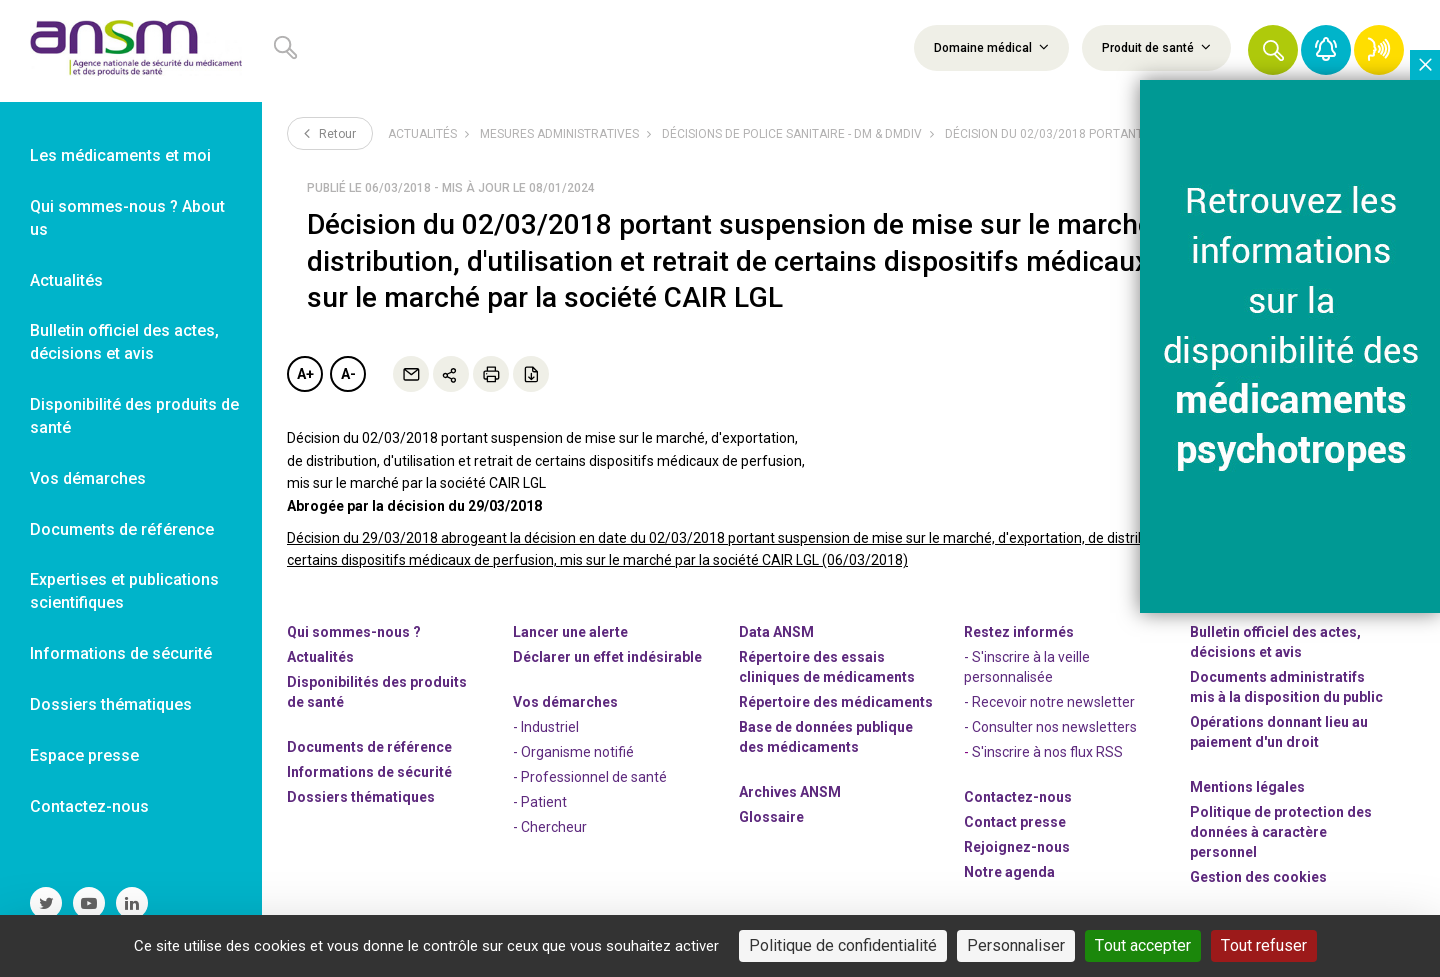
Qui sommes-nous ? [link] (354, 632)
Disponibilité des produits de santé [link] (134, 416)
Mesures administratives (559, 134)
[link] (131, 51)
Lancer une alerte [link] (570, 632)
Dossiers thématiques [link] (111, 704)
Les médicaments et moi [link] (120, 155)
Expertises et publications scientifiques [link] (124, 591)
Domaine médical (991, 47)
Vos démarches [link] (88, 478)
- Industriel (546, 727)
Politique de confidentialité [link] (843, 945)
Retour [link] (330, 133)
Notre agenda (1009, 872)
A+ (305, 374)
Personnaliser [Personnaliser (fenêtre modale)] (1016, 945)
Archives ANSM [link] (790, 792)
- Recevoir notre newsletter (1049, 702)
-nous (1017, 847)
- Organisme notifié (573, 752)
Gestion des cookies (1258, 877)
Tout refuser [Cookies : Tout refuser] (1264, 945)
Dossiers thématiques (361, 797)
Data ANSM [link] (776, 632)
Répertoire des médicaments (836, 702)
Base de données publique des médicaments (826, 737)
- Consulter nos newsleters (1050, 727)
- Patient (540, 802)
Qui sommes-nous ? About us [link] (127, 218)
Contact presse (1015, 822)
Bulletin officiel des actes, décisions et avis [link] (124, 342)
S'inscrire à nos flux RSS (1047, 752)
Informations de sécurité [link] (121, 653)
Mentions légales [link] (1247, 787)
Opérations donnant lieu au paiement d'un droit (1279, 732)
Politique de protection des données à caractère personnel (1281, 832)
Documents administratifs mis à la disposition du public (1286, 687)
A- (348, 374)
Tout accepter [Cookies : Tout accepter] (1143, 945)
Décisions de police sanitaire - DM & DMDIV (792, 134)
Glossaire (771, 817)
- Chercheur (550, 827)
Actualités (422, 134)
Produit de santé (1156, 47)
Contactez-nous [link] (89, 806)
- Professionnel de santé (590, 777)
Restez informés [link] (1019, 632)
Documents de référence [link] (122, 529)
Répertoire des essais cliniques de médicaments (827, 667)
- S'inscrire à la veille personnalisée (1027, 667)
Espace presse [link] (84, 755)
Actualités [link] (66, 280)
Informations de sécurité (369, 772)
